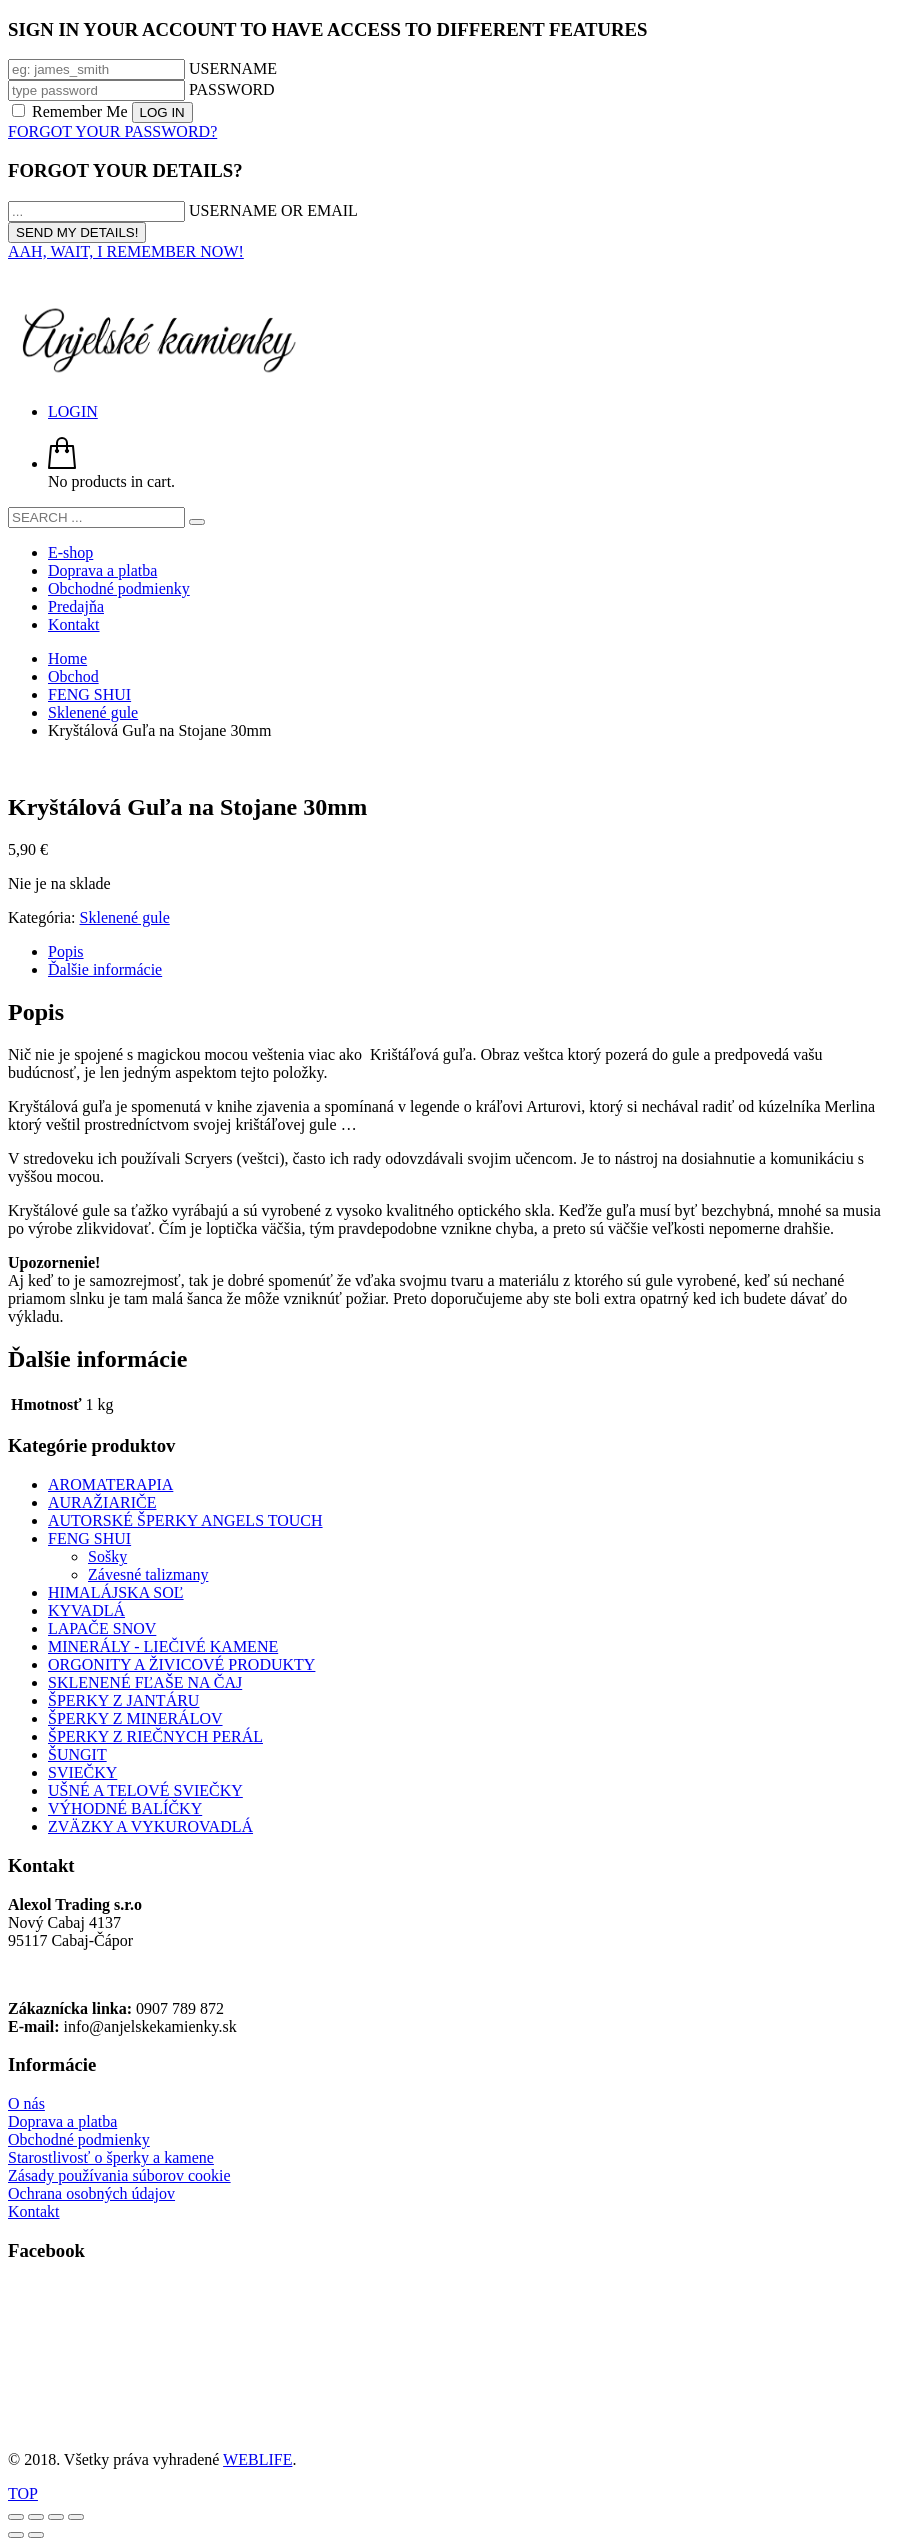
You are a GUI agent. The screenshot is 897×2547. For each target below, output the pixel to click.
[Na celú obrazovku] (36, 2517)
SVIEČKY (82, 1772)
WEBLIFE (257, 2459)
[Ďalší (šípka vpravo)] (36, 2535)
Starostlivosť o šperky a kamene (111, 2157)
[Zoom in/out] (16, 2517)
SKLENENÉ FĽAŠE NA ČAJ (145, 1682)
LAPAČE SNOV (102, 1628)
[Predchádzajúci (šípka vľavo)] (16, 2535)
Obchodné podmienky (79, 2139)
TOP (23, 2493)
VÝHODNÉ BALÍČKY (125, 1808)
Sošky (107, 1556)
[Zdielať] (56, 2517)
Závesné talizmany (148, 1574)
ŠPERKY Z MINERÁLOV (135, 1718)
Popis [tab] (66, 951)
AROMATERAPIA (110, 1484)
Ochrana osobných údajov (91, 2193)
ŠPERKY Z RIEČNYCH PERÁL (155, 1736)
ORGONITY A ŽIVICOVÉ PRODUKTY (181, 1664)
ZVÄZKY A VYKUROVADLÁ (150, 1826)
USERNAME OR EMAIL (273, 210)
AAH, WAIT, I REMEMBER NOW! (126, 251)
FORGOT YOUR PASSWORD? (112, 131)
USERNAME (233, 68)
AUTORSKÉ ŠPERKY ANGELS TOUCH (185, 1520)
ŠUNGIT (77, 1754)
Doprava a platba (62, 2121)
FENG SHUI (89, 1538)
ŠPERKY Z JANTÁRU (123, 1700)
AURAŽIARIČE (102, 1502)
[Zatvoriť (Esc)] (76, 2517)
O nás (26, 2103)
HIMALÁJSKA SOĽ (116, 1592)
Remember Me (72, 111)
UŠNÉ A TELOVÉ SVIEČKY (145, 1790)
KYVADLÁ (86, 1610)
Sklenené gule (125, 917)
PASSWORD (232, 89)
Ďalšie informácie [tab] (105, 969)
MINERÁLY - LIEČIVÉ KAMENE (163, 1646)
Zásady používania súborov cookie (119, 2175)
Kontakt (34, 2211)
